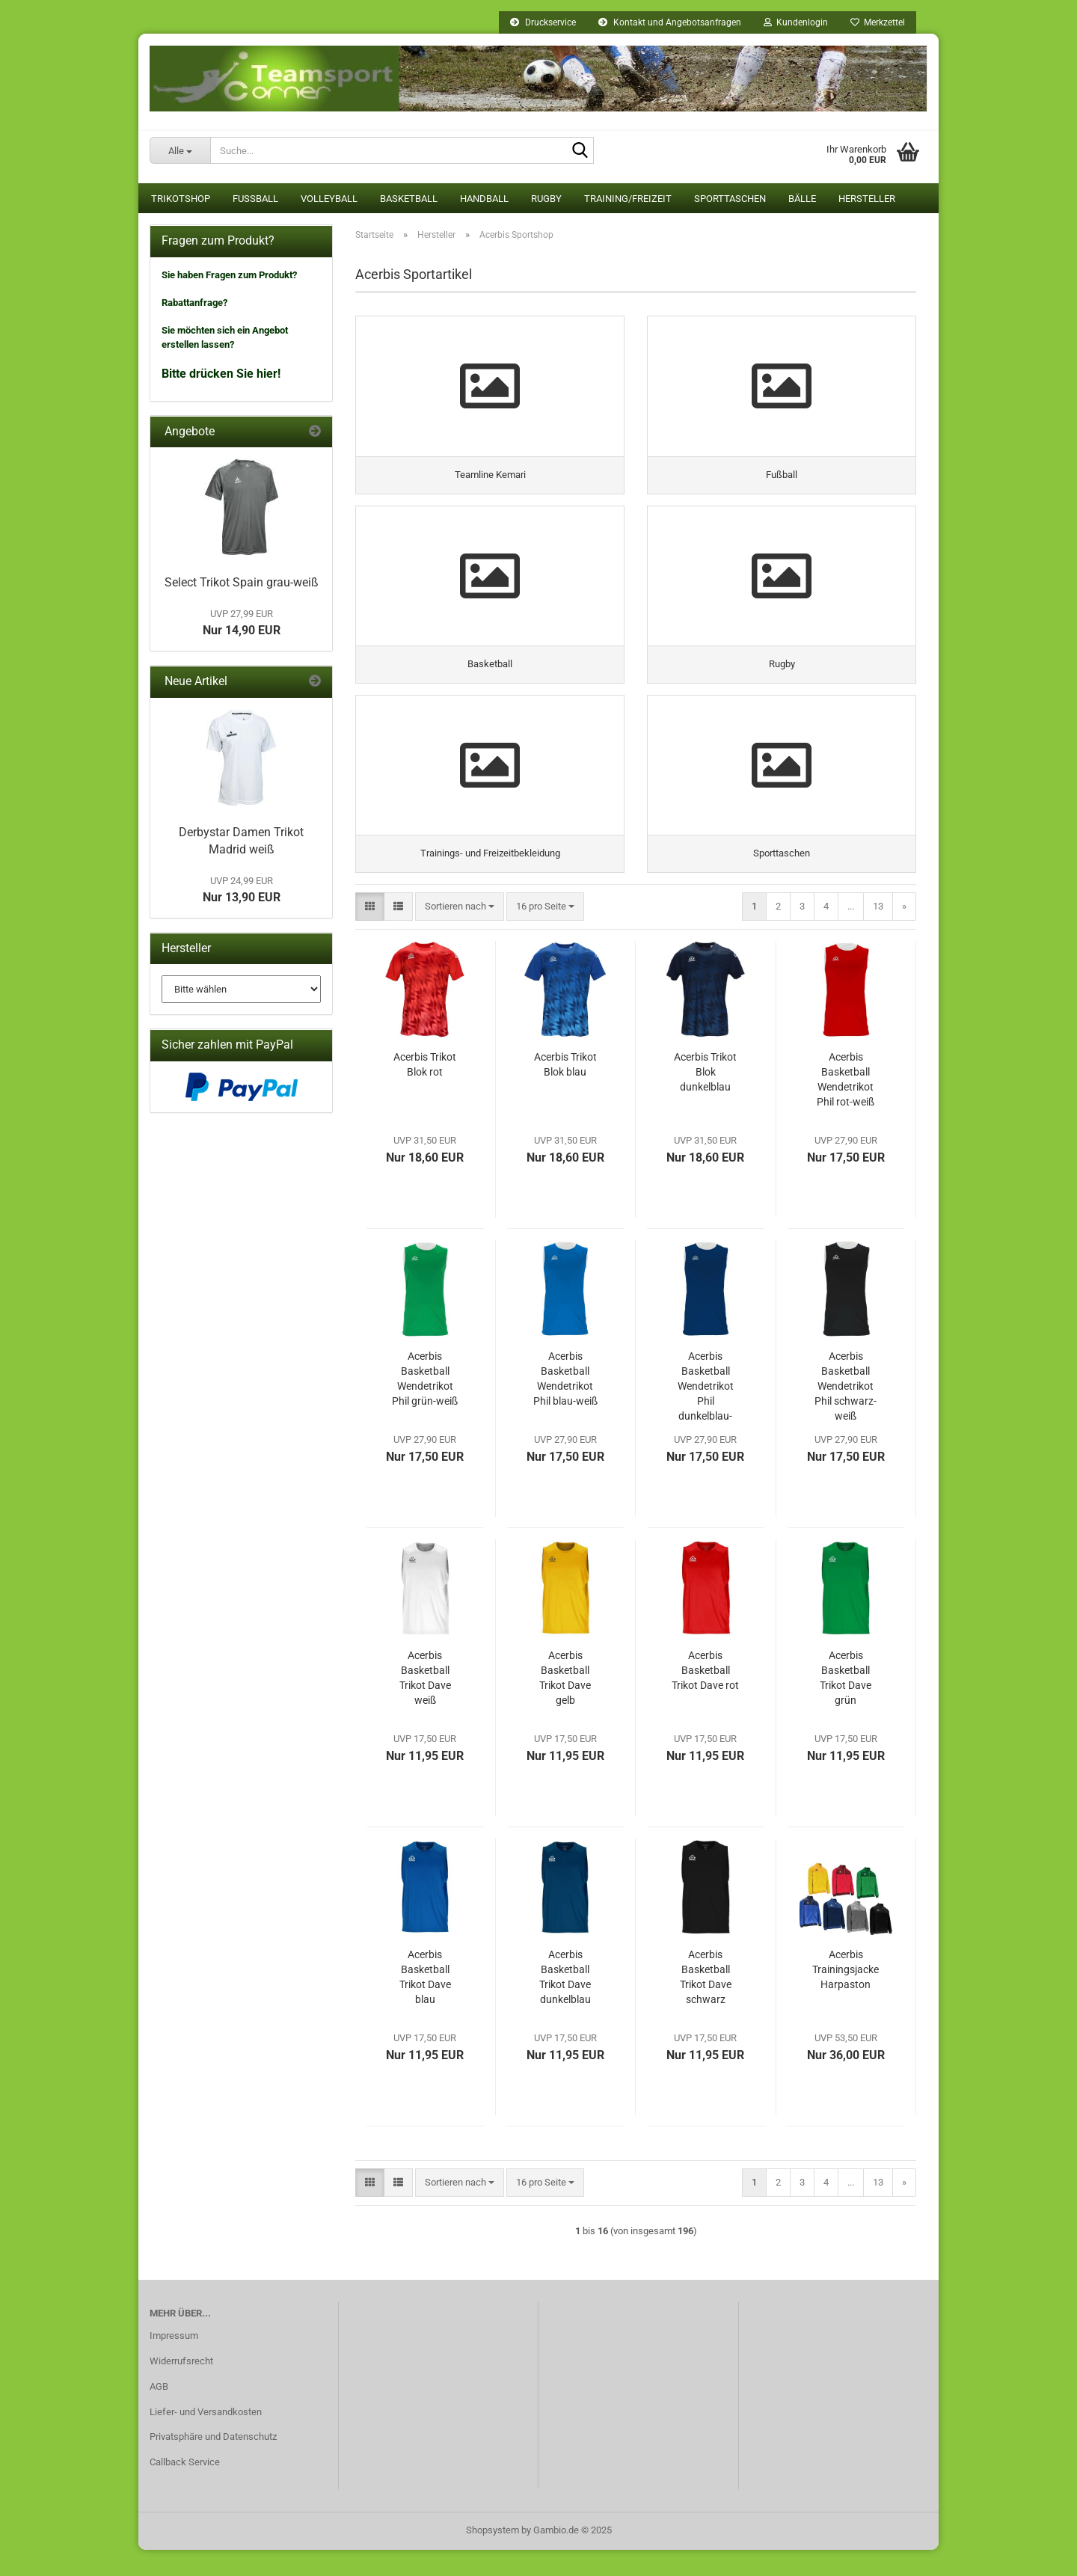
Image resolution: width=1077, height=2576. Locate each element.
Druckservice (543, 22)
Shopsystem (492, 2556)
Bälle (802, 198)
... (850, 932)
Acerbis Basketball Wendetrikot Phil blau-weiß (565, 1404)
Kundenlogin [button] (796, 22)
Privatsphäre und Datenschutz (213, 2463)
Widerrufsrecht (181, 2387)
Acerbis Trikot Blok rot (424, 1090)
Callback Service (185, 2488)
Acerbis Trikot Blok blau (565, 1090)
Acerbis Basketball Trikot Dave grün (845, 1703)
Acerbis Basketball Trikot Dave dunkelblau (565, 2003)
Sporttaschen (730, 198)
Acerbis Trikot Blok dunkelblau (705, 1098)
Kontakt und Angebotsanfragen (669, 22)
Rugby (546, 198)
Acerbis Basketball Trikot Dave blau (425, 2003)
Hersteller (866, 198)
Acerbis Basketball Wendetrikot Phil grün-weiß (425, 1404)
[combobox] (459, 933)
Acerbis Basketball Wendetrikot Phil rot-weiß (845, 1105)
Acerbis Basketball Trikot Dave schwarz (705, 2003)
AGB (159, 2412)
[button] (369, 933)
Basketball (409, 198)
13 (878, 932)
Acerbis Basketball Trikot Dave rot (705, 1696)
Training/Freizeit (628, 198)
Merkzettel (877, 22)
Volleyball (329, 198)
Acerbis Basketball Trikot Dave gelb (565, 1703)
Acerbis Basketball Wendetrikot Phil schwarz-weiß (845, 1412)
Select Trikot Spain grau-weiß (242, 582)
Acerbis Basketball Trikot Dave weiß (425, 1703)
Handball (484, 198)
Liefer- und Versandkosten (206, 2438)
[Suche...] (180, 150)
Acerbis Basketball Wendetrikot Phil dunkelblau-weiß (706, 1413)
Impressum (174, 2361)
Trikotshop (180, 198)
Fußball (255, 198)
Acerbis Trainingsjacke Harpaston (845, 1996)
